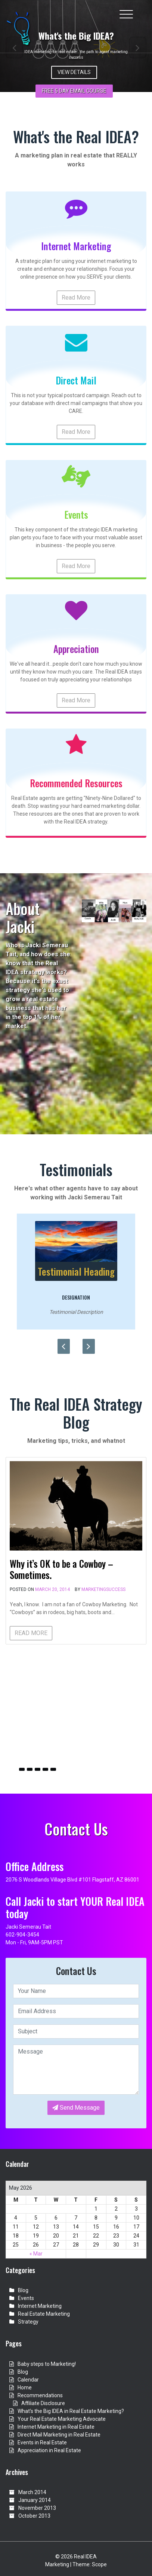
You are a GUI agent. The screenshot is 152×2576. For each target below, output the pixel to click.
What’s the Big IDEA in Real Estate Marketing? (71, 2411)
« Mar (36, 2254)
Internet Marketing (40, 2306)
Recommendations (40, 2395)
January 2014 (34, 2500)
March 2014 (32, 2492)
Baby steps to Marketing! (47, 2364)
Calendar (28, 2380)
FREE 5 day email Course (74, 91)
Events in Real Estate (42, 2442)
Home (25, 2388)
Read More (76, 297)
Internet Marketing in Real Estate (56, 2427)
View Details (74, 72)
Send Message (76, 2107)
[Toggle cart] (141, 10)
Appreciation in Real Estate (49, 2450)
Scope (99, 2564)
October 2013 (34, 2516)
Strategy (28, 2322)
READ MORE (31, 1633)
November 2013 (37, 2508)
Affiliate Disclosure (43, 2403)
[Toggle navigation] (126, 14)
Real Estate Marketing (44, 2314)
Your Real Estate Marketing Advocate (62, 2419)
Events (26, 2298)
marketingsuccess (103, 1589)
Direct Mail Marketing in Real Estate (59, 2435)
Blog (23, 2290)
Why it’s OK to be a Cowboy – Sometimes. (61, 1569)
